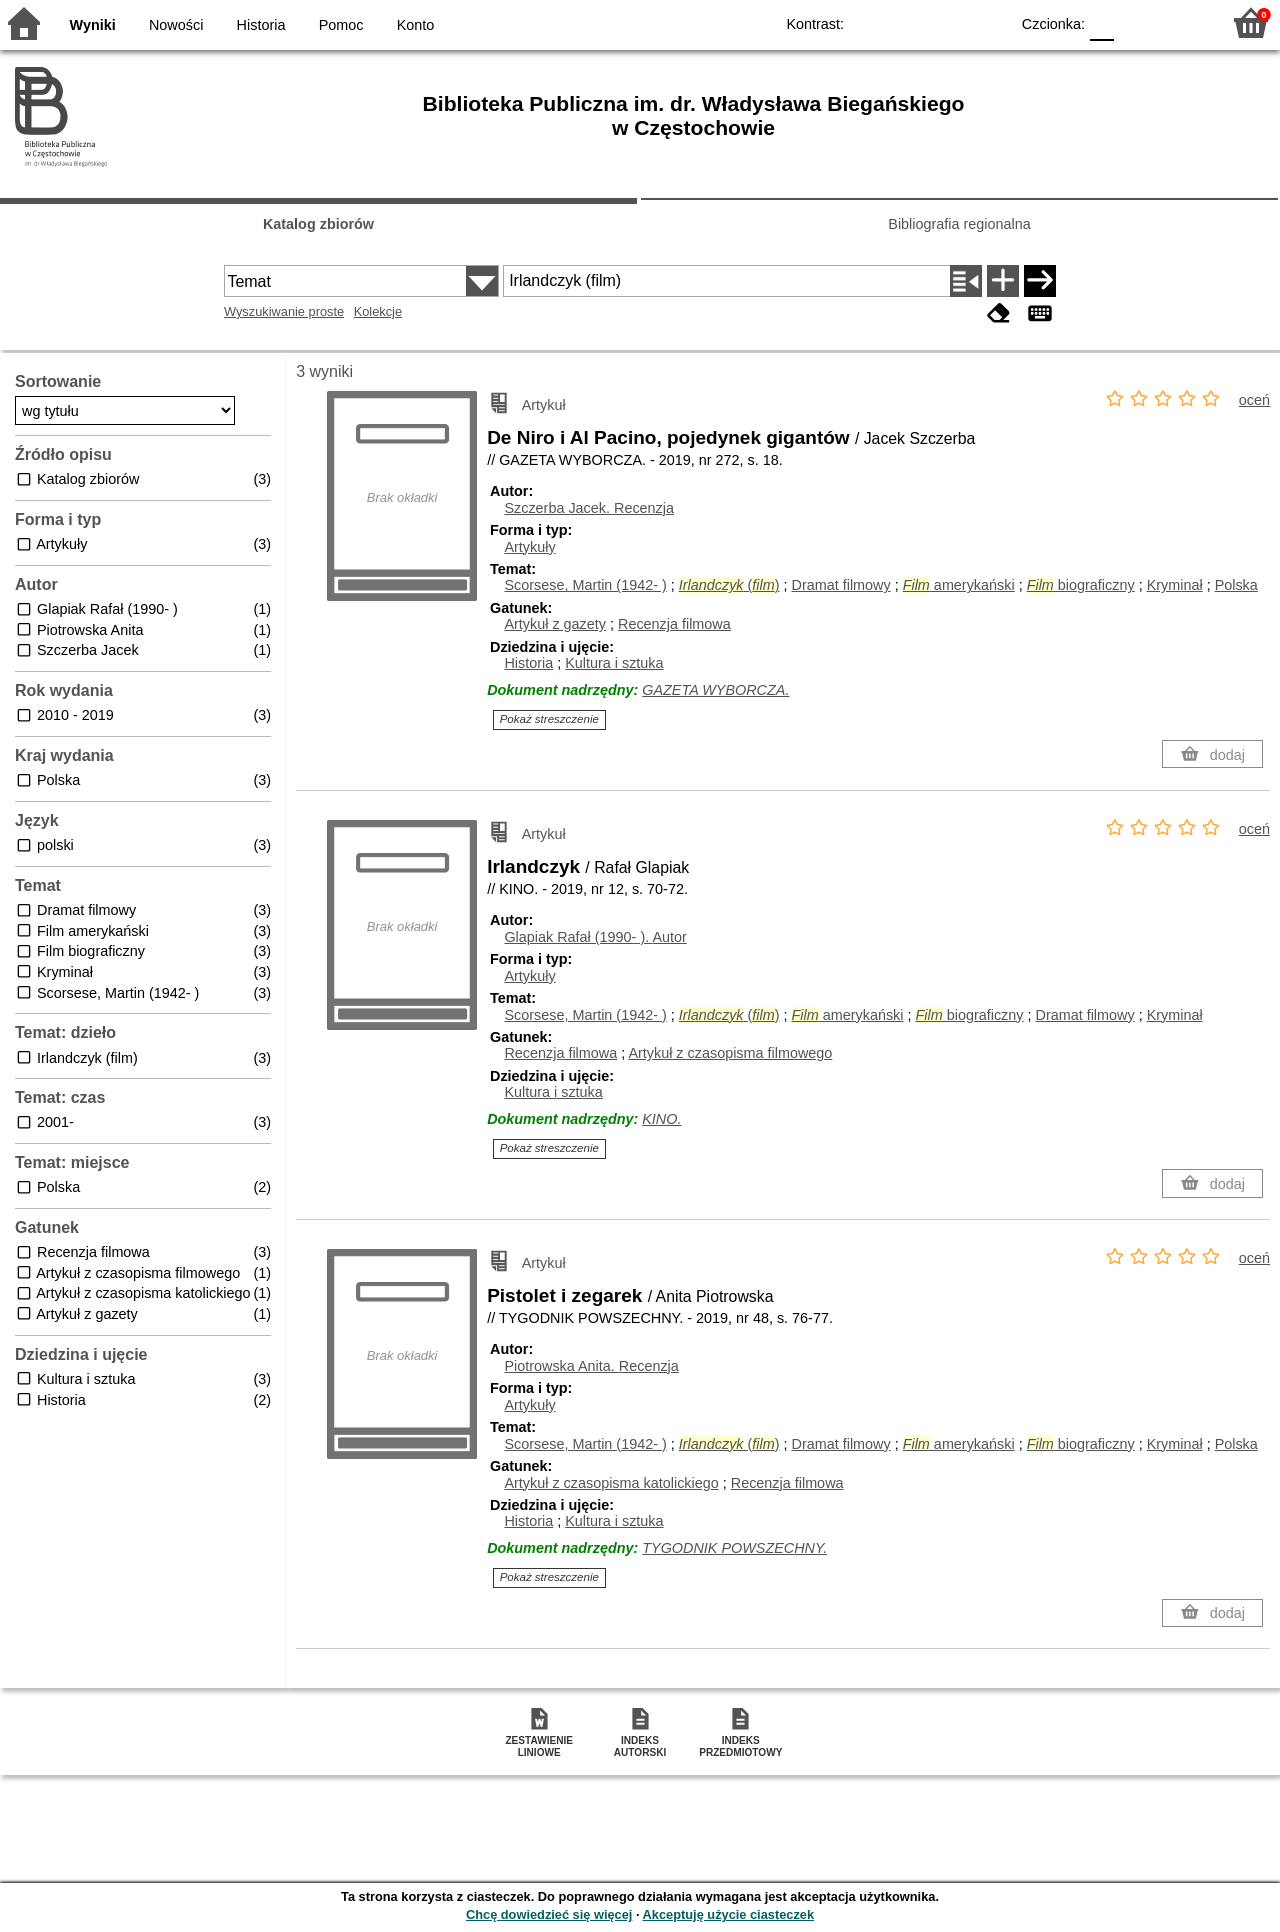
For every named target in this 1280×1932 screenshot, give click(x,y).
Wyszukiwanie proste (284, 311)
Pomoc (341, 25)
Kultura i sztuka (614, 663)
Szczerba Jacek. (589, 508)
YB (947, 22)
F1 (1136, 22)
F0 (1101, 22)
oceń (1254, 400)
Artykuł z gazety (555, 624)
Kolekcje (378, 311)
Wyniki (93, 25)
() (729, 585)
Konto (416, 25)
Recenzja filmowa (674, 624)
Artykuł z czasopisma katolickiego (611, 1483)
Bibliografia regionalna (959, 224)
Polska (1236, 585)
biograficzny (1081, 585)
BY (987, 22)
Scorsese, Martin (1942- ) (585, 585)
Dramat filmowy (841, 585)
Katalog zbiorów (318, 224)
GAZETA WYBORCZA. (715, 690)
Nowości (176, 25)
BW (907, 22)
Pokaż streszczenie (549, 719)
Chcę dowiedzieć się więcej (549, 1914)
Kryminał (1175, 585)
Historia (261, 25)
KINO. (661, 1119)
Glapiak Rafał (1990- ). (595, 937)
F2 (1182, 22)
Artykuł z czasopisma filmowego (730, 1053)
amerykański (959, 585)
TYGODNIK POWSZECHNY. (734, 1548)
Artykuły (529, 547)
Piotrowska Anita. (591, 1366)
